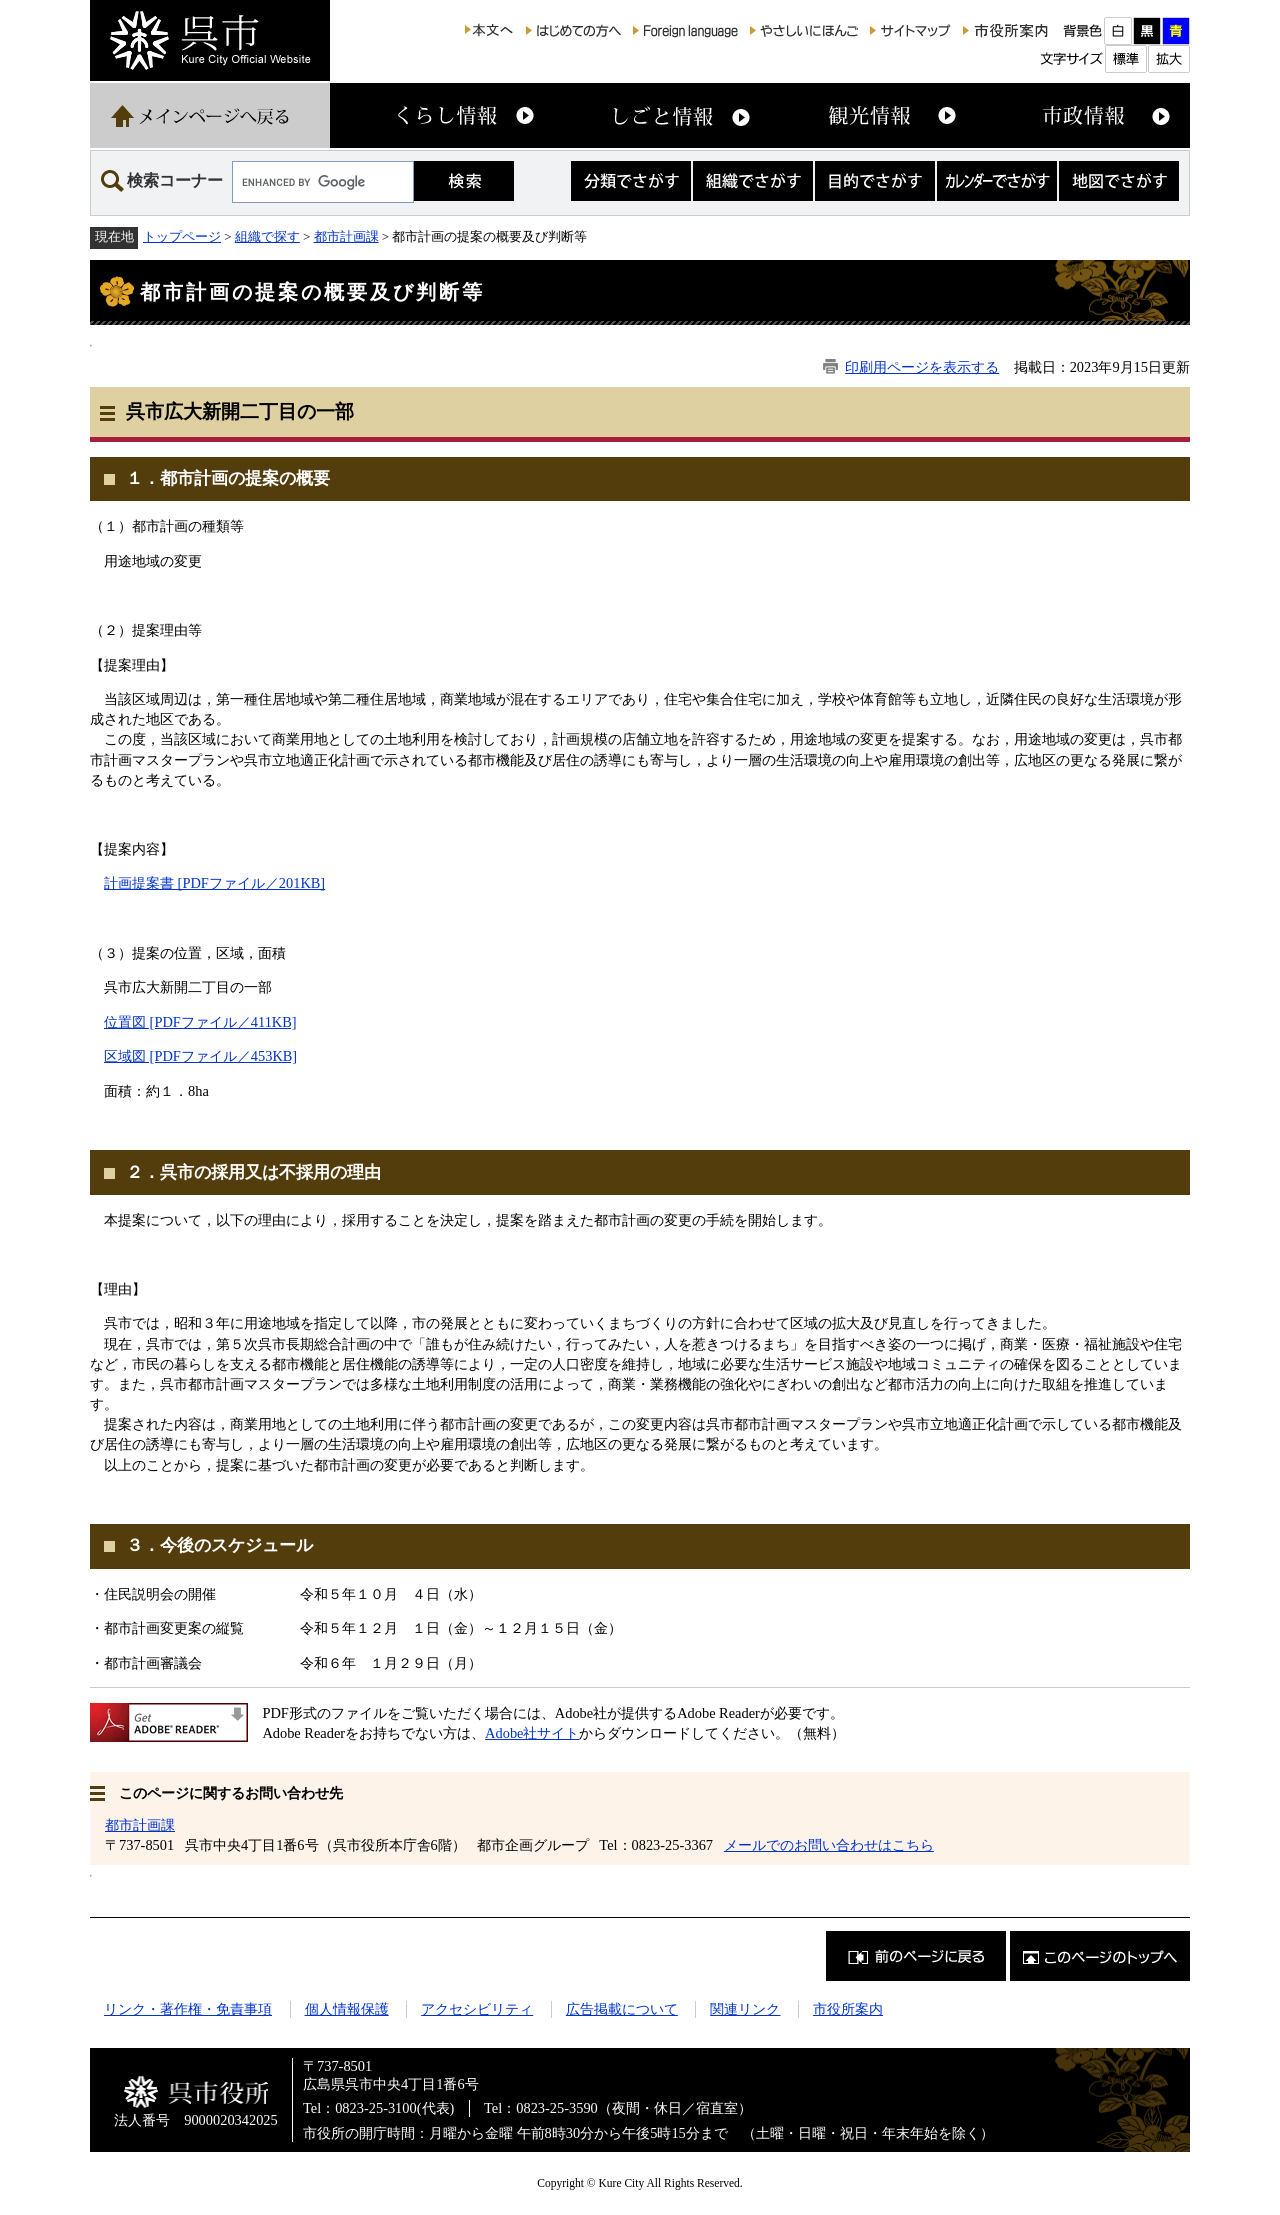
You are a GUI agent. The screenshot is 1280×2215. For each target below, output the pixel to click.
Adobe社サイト (532, 1733)
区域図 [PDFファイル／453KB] (200, 1056)
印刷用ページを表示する (922, 367)
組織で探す (267, 236)
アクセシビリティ (477, 2009)
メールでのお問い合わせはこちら (829, 1845)
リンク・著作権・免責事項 (188, 2009)
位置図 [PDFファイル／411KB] (200, 1022)
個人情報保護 (347, 2009)
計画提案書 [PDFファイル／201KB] (214, 883)
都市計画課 (346, 236)
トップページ (182, 236)
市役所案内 (848, 2009)
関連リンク (745, 2009)
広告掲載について (622, 2009)
